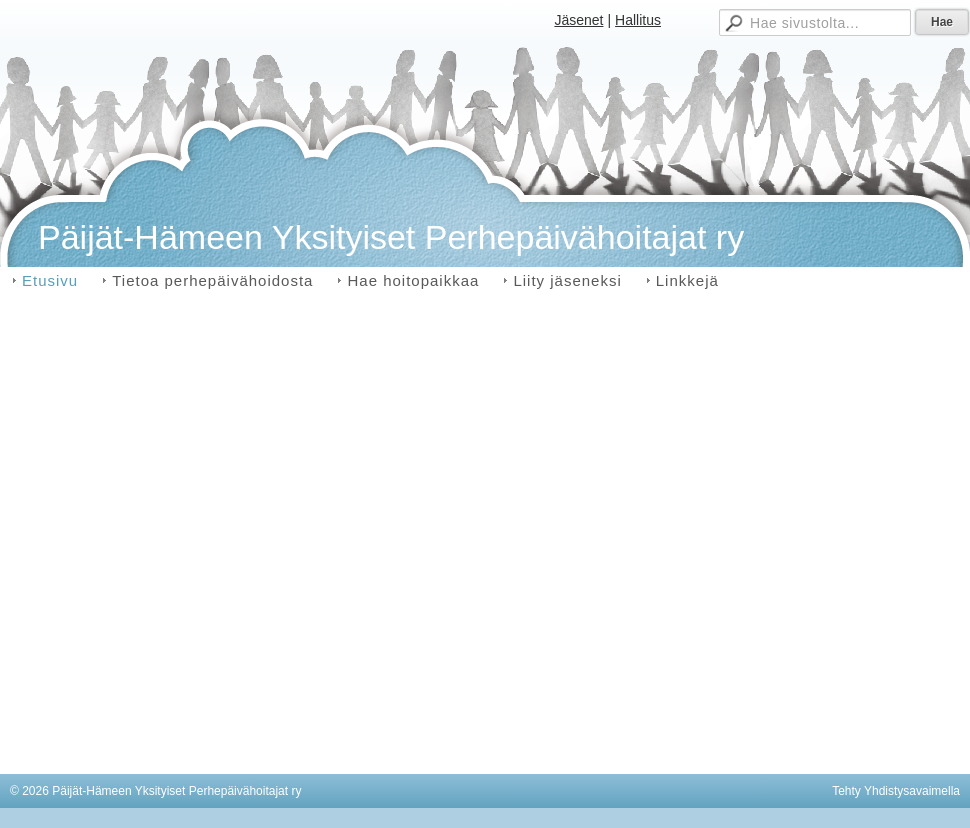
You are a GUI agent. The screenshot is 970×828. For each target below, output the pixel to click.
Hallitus (638, 20)
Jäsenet (578, 20)
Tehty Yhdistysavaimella (896, 791)
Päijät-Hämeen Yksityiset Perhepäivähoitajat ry (391, 237)
